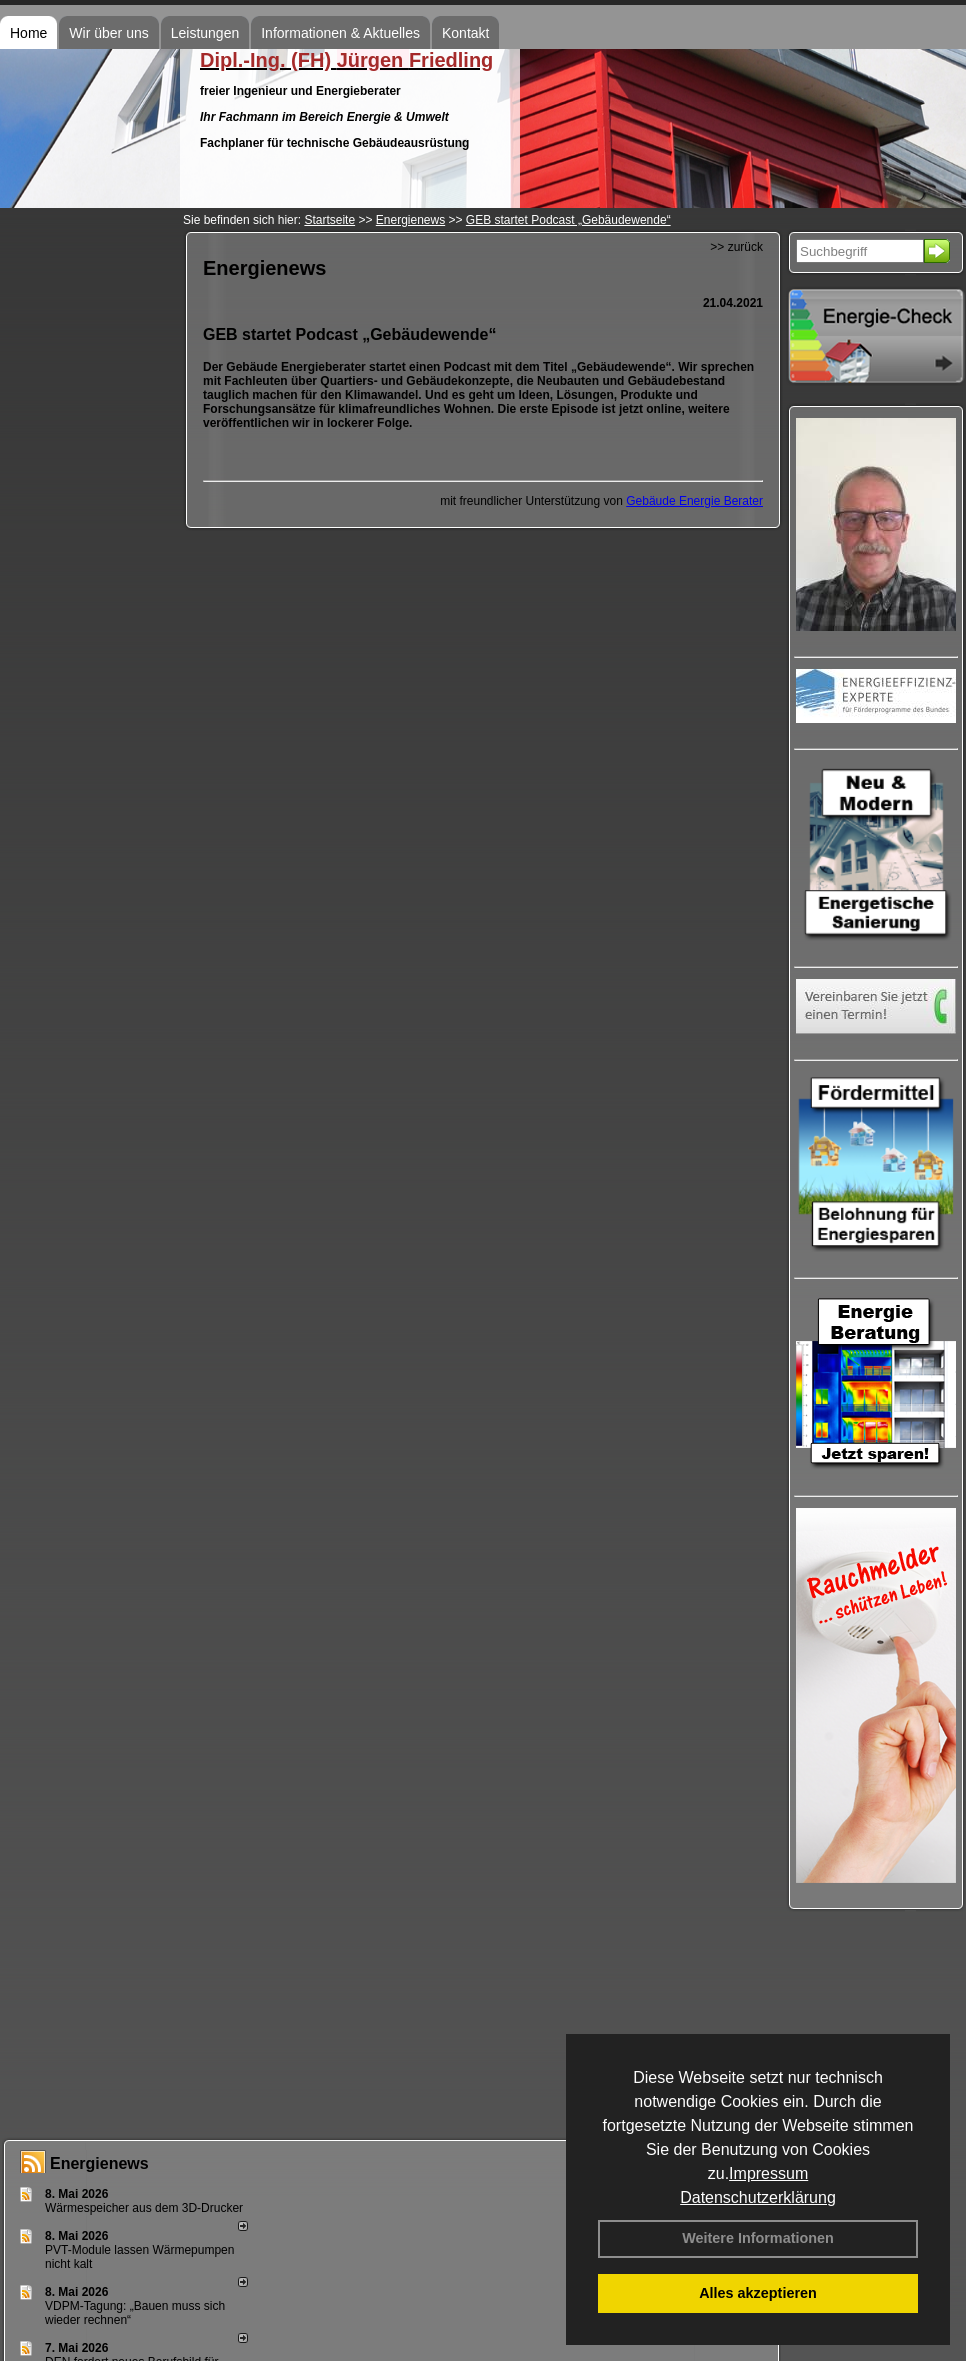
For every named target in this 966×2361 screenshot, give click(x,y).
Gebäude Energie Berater (694, 501)
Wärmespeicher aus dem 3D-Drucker (144, 2208)
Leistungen (205, 33)
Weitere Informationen (758, 2238)
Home (28, 33)
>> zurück (736, 247)
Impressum (768, 2173)
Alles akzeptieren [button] (758, 2293)
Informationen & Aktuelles (340, 33)
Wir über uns (108, 33)
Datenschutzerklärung (758, 2197)
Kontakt (465, 33)
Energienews (99, 2163)
